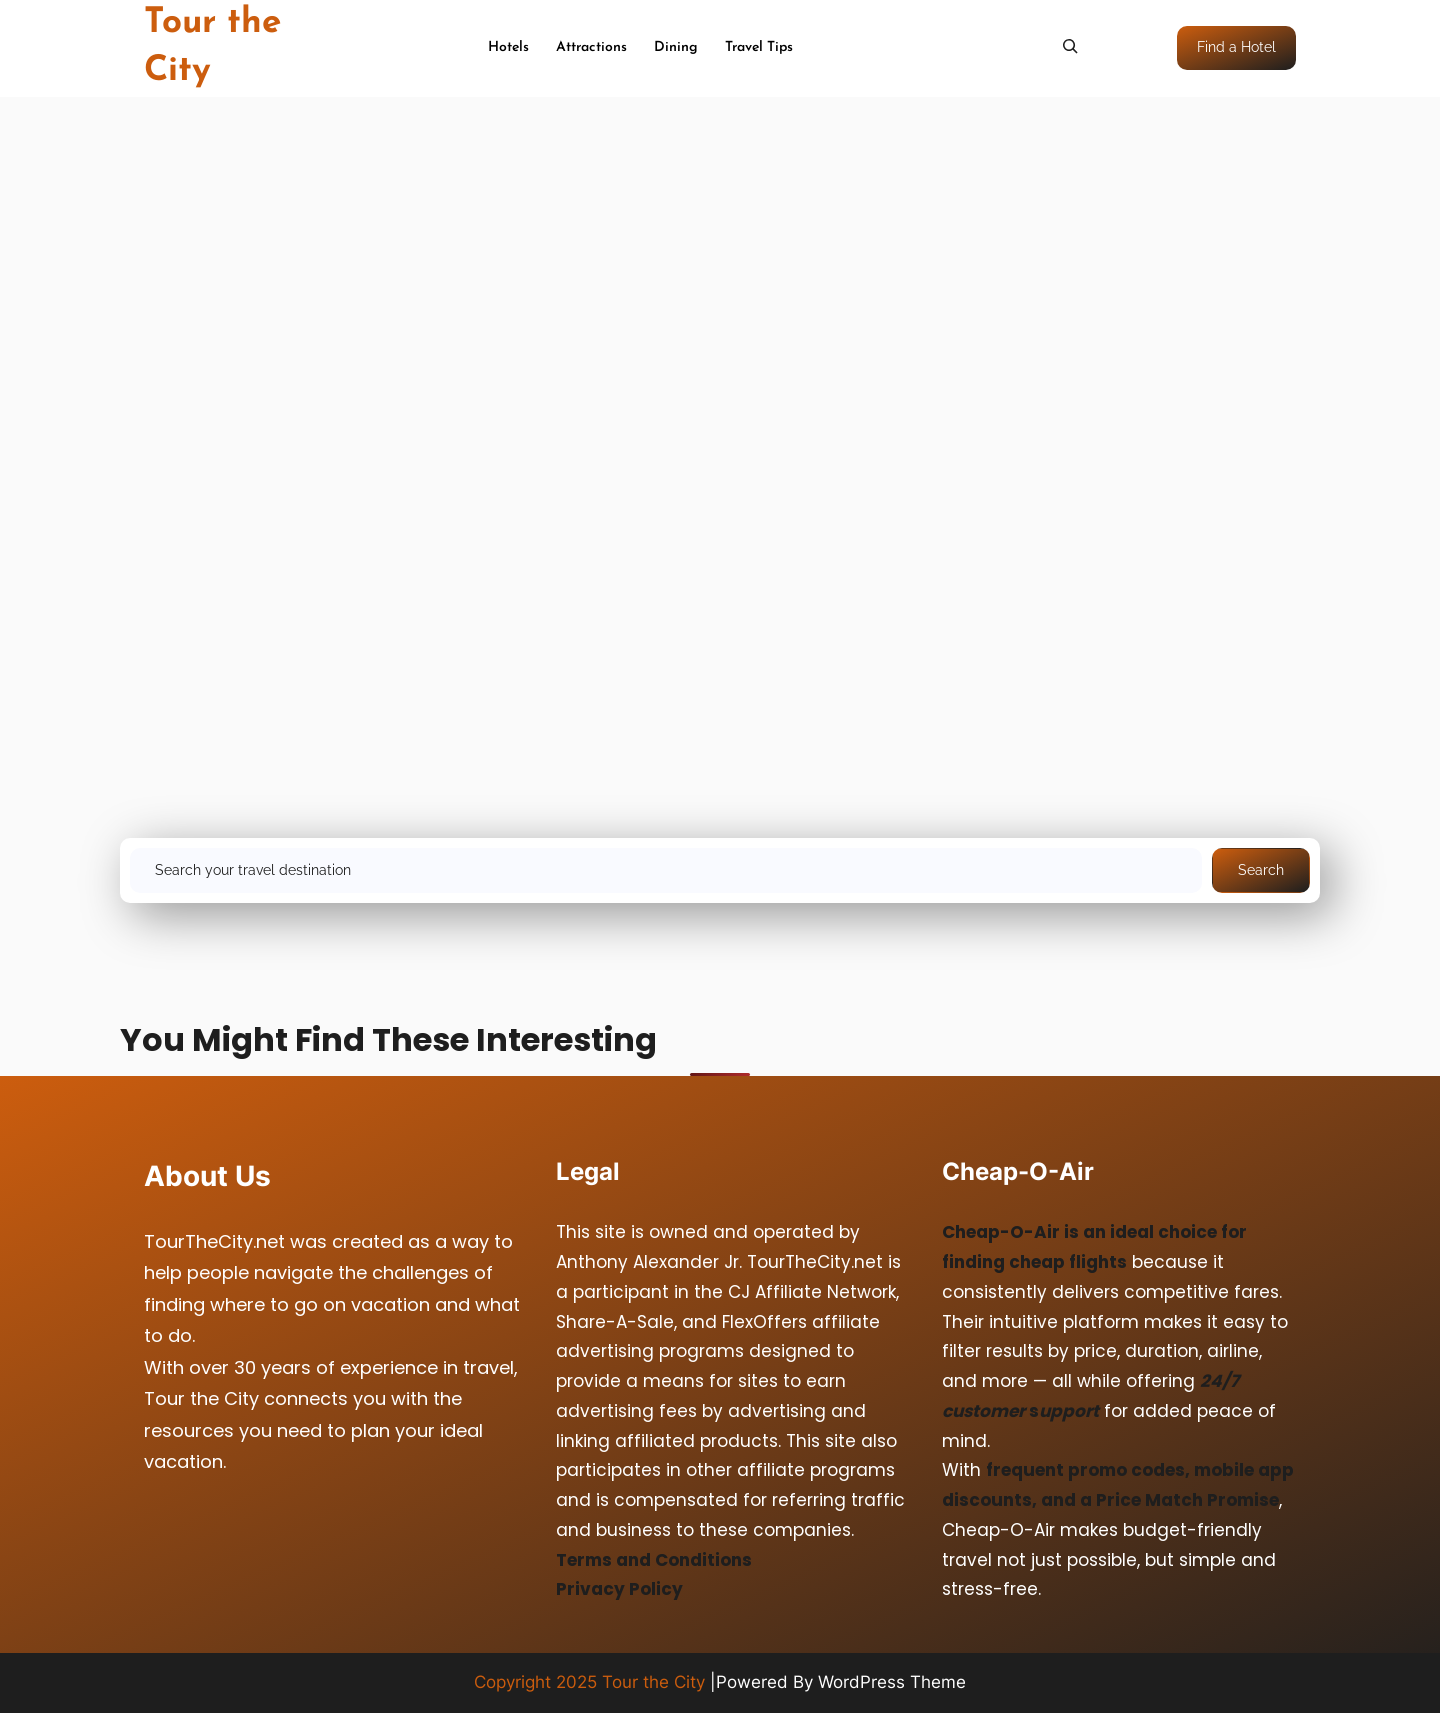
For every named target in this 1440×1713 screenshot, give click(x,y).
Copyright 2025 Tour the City (589, 1682)
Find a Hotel (1236, 47)
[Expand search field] (1070, 46)
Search (1261, 870)
